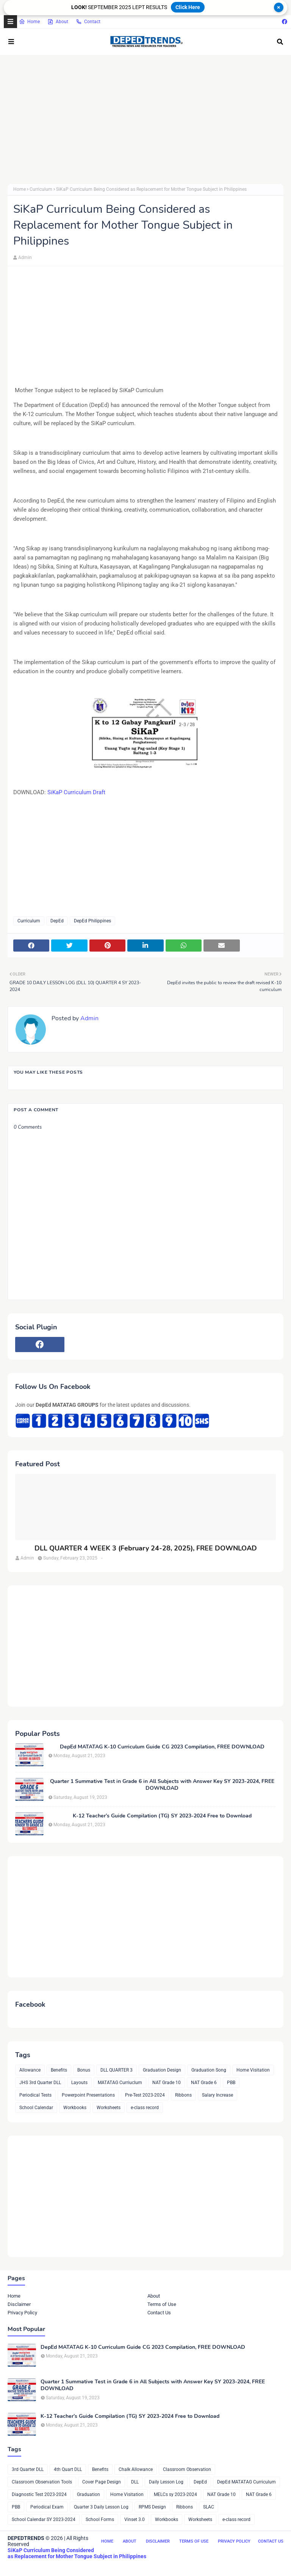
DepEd (57, 921)
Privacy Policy (22, 2312)
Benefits (59, 2070)
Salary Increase (217, 2095)
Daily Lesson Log (166, 2482)
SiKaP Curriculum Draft (76, 792)
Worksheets (108, 2107)
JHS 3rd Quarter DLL (40, 2082)
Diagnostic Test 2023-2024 (39, 2494)
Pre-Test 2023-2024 (145, 2095)
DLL (135, 2482)
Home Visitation (253, 2070)
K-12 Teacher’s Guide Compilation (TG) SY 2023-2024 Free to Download (162, 1816)
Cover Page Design (101, 2482)
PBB (231, 2082)
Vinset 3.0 (134, 2519)
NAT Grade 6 (204, 2082)
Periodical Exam (47, 2507)
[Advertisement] (145, 119)
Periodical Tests (35, 2095)
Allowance (30, 2070)
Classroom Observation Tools (42, 2482)
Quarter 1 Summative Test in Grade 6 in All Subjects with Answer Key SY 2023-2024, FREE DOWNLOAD (162, 1785)
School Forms (100, 2519)
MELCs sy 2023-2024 (175, 2494)
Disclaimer (19, 2304)
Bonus (83, 2070)
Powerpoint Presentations (88, 2095)
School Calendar (36, 2107)
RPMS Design (152, 2507)
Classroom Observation (187, 2469)
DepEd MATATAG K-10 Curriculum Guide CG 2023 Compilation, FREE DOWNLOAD (162, 1747)
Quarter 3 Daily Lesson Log (101, 2507)
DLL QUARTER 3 (116, 2070)
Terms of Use (161, 2304)
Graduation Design (162, 2070)
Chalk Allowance (136, 2469)
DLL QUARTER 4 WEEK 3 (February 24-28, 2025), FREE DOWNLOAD (145, 1548)
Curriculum (41, 189)
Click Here (187, 7)
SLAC (208, 2507)
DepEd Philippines (92, 921)
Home (29, 22)
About (57, 22)
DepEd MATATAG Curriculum (246, 2482)
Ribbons (183, 2095)
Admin (25, 257)
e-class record (145, 2107)
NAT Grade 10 (166, 2082)
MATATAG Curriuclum (120, 2082)
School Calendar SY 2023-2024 (43, 2519)
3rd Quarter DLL (28, 2469)
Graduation (88, 2494)
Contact (88, 22)
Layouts (79, 2082)
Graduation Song (208, 2070)
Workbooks (74, 2107)
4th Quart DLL (68, 2469)
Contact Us (159, 2312)
